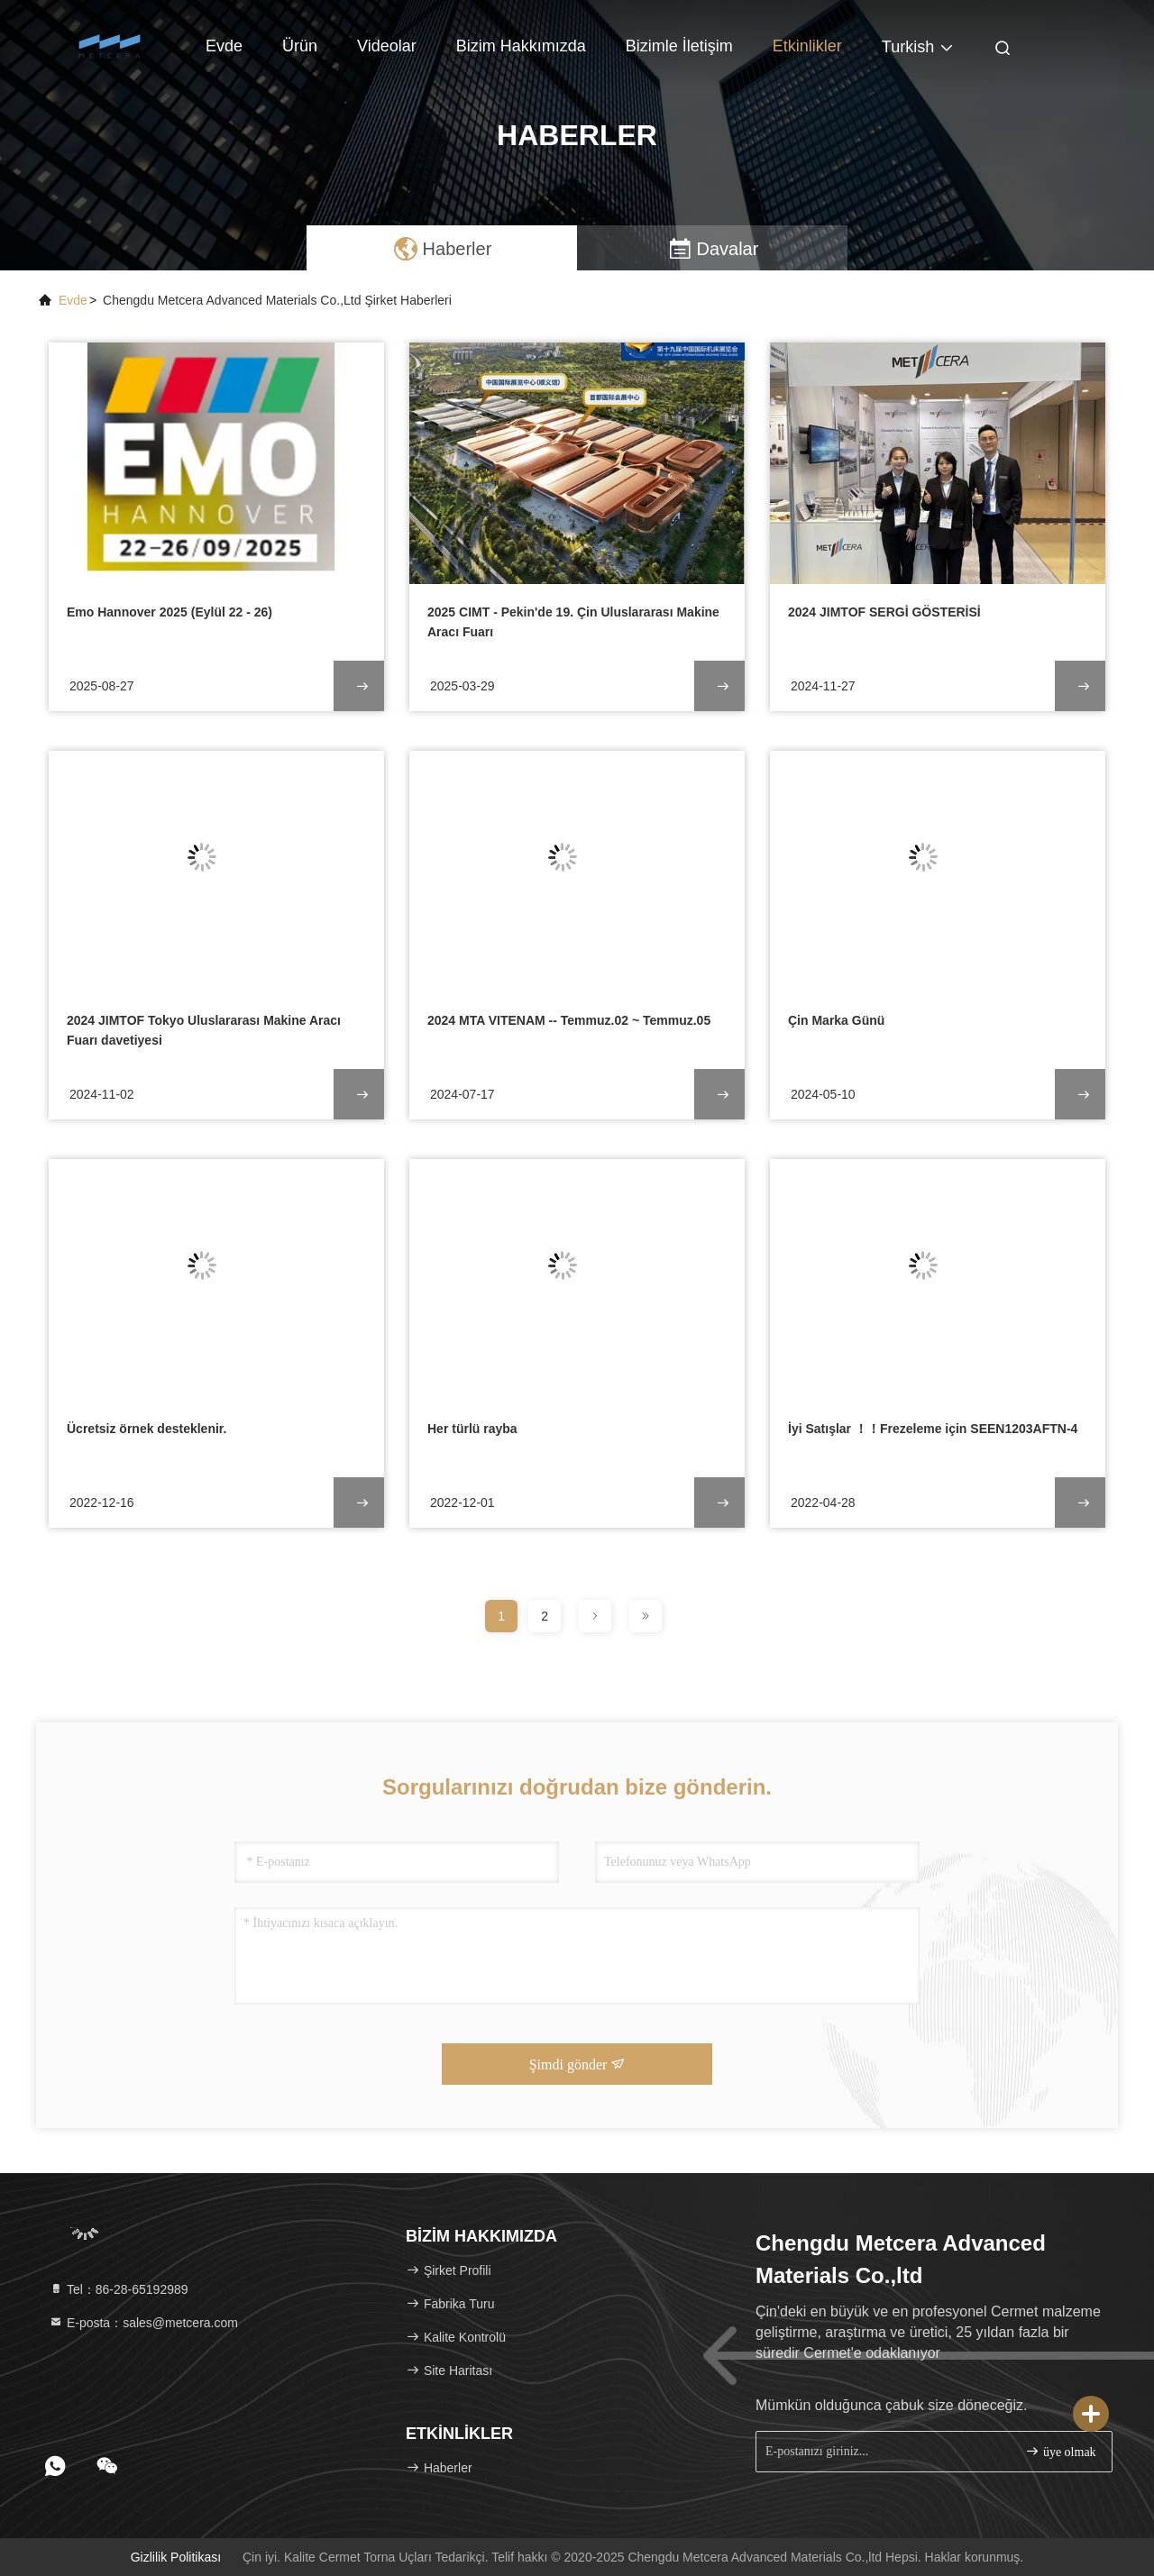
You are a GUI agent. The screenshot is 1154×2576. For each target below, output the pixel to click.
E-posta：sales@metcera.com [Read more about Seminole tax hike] (143, 2323)
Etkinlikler (807, 46)
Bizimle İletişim (679, 46)
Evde (224, 46)
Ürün (299, 46)
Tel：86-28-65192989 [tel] (118, 2289)
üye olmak (1060, 2451)
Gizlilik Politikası (176, 2557)
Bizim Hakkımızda (521, 46)
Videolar (387, 46)
